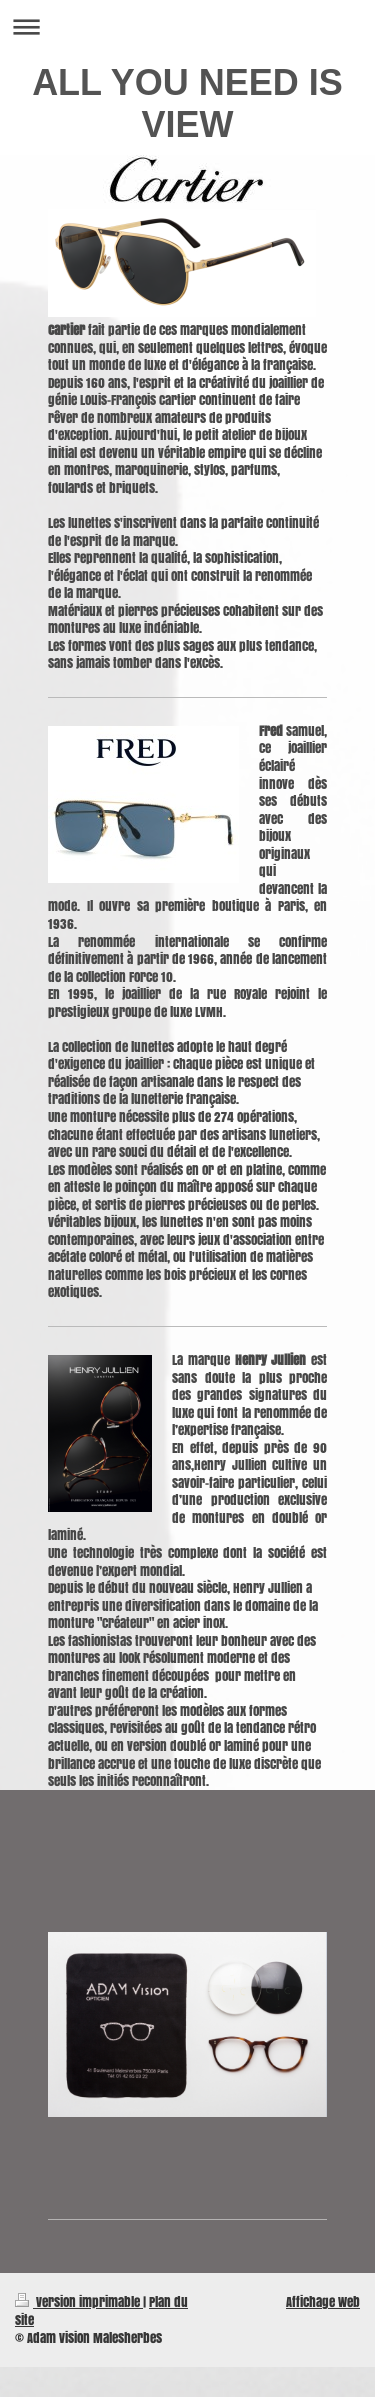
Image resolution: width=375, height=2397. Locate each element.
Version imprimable (79, 2301)
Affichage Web (323, 2301)
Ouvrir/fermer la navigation (187, 26)
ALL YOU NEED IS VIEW (187, 103)
